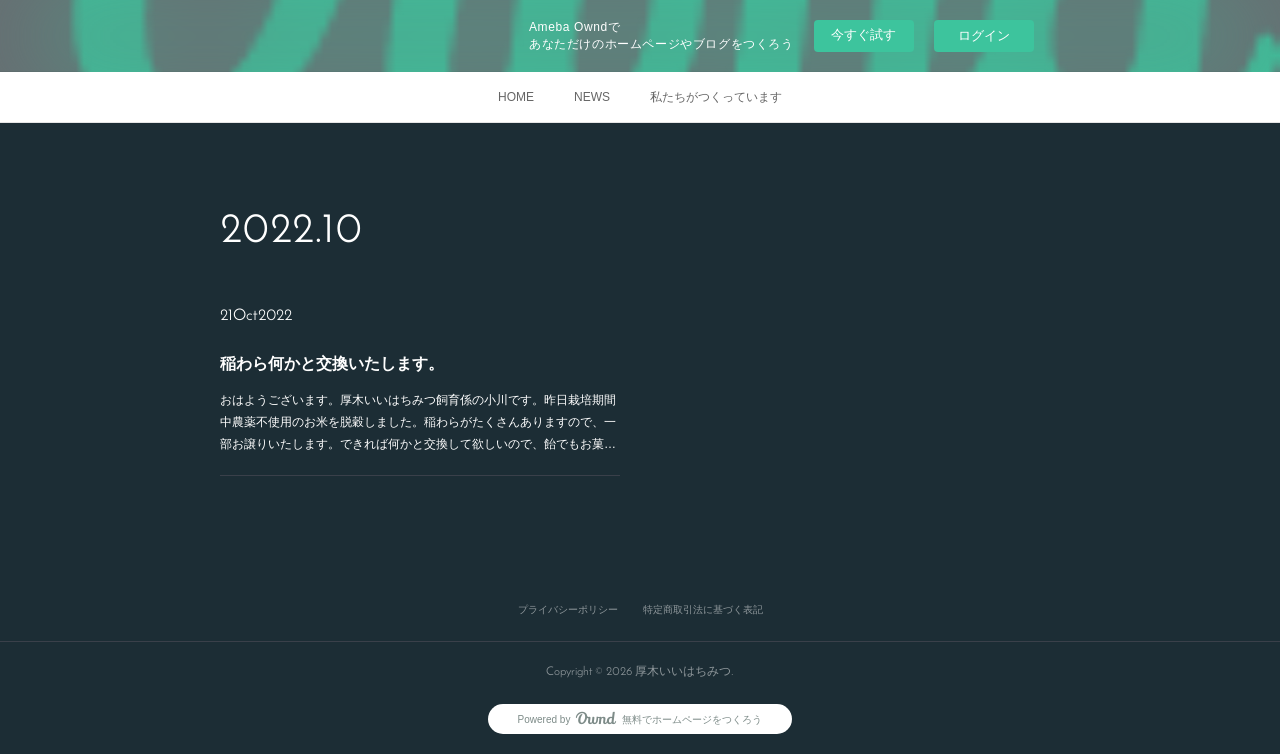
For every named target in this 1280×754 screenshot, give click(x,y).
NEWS (592, 97)
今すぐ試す (863, 34)
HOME (516, 97)
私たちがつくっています (716, 97)
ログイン (984, 35)
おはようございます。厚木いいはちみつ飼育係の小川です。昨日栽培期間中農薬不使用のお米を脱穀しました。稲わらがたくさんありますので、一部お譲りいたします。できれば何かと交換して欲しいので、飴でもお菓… (418, 421)
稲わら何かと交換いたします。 (332, 363)
